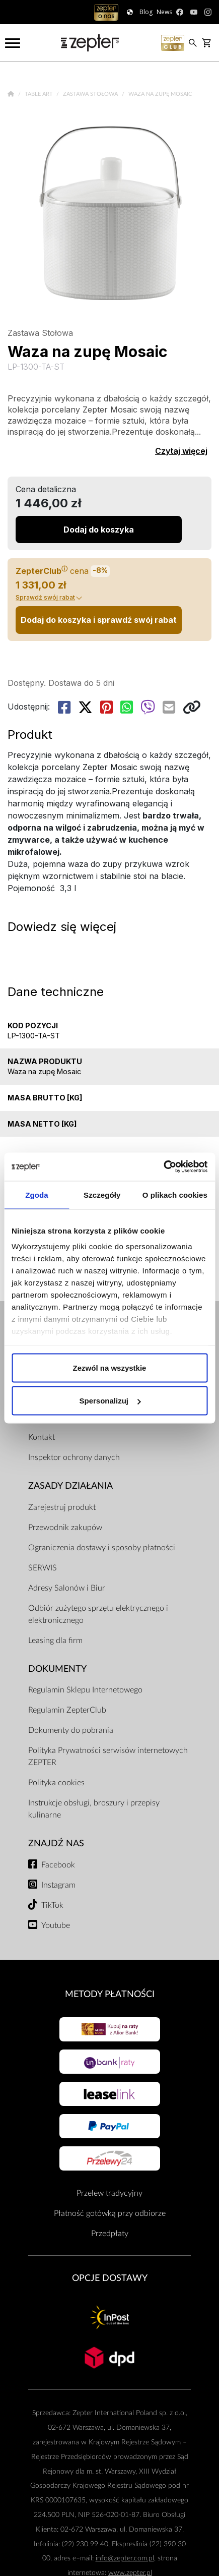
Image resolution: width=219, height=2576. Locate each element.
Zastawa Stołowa (91, 94)
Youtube (55, 1925)
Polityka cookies (56, 1783)
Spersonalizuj (109, 1400)
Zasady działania (70, 1486)
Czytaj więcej (181, 451)
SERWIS (42, 1568)
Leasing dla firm (55, 1640)
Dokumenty (57, 1669)
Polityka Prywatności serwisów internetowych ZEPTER (108, 1756)
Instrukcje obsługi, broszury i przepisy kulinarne (94, 1809)
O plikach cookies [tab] (174, 1194)
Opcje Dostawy (110, 2278)
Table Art (39, 94)
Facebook (58, 1865)
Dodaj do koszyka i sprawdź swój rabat (99, 620)
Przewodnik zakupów (65, 1528)
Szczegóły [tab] (102, 1194)
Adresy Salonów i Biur (66, 1588)
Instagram (58, 1885)
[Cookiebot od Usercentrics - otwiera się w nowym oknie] (163, 1167)
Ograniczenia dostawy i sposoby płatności (101, 1548)
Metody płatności (110, 1994)
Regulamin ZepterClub (67, 1710)
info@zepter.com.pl (125, 2558)
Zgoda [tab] (36, 1194)
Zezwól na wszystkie (110, 1367)
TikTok (52, 1905)
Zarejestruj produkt (62, 1507)
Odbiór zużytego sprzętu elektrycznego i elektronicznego (98, 1614)
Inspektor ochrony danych (74, 1457)
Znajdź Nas (56, 1843)
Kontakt (41, 1437)
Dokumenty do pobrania (70, 1730)
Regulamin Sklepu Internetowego (85, 1690)
